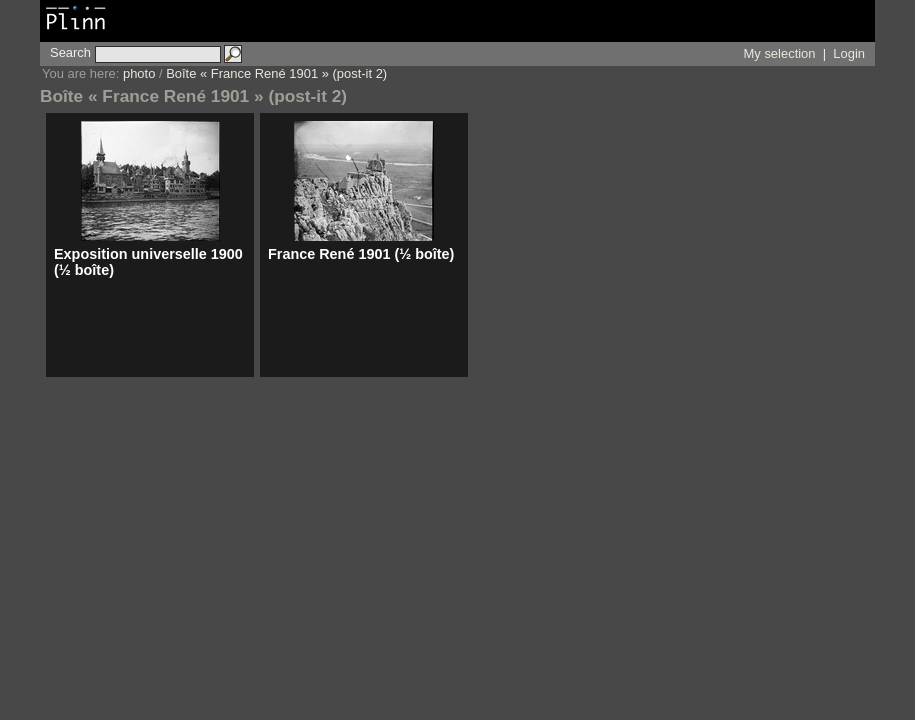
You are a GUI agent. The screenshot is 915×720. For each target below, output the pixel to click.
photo (139, 73)
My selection (780, 53)
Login (849, 53)
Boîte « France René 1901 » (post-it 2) (276, 73)
